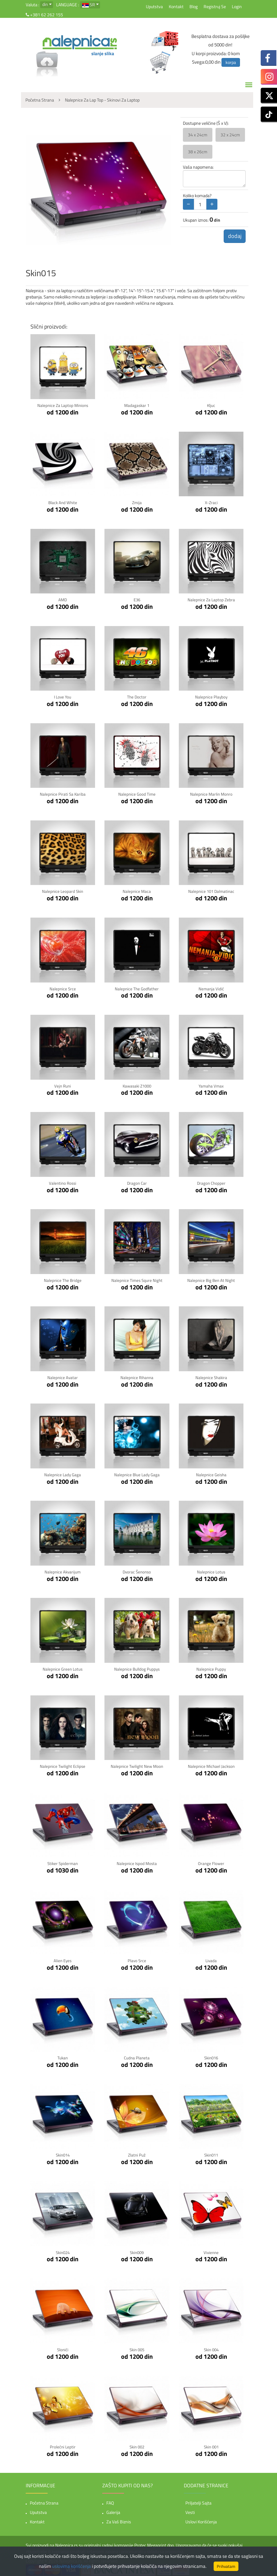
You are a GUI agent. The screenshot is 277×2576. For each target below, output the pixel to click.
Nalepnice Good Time (137, 793)
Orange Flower (211, 1861)
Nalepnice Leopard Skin (62, 890)
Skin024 (63, 2249)
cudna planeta (137, 2055)
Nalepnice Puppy (211, 1667)
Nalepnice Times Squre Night (136, 1279)
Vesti (190, 2509)
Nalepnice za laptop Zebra (211, 599)
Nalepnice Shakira (211, 1375)
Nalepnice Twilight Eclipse (62, 1764)
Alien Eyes (62, 1958)
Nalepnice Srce (62, 987)
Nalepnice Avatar (62, 1375)
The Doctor (137, 696)
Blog (193, 6)
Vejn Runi (63, 1084)
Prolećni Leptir (63, 2443)
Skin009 (137, 2249)
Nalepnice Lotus (211, 1570)
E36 (137, 599)
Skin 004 (211, 2346)
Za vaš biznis (118, 2518)
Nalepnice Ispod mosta (136, 1861)
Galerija (113, 2509)
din (45, 4)
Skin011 (211, 2152)
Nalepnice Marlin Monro (211, 793)
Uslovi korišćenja (201, 2518)
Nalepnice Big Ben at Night (211, 1279)
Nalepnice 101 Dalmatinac (211, 890)
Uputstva (154, 6)
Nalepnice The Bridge (62, 1279)
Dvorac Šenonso (137, 1570)
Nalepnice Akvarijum (62, 1570)
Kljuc (211, 405)
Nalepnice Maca (136, 890)
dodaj (233, 236)
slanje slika (102, 53)
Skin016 (211, 2055)
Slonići (63, 2346)
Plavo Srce (136, 1958)
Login (237, 6)
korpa (231, 62)
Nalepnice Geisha (211, 1473)
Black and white (63, 502)
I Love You (63, 696)
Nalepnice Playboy (211, 696)
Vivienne (211, 2249)
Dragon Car (136, 1181)
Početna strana (44, 2499)
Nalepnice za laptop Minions (62, 405)
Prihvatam (226, 2566)
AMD (62, 599)
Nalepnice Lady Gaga (63, 1473)
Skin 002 (137, 2443)
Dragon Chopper (211, 1181)
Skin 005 (137, 2346)
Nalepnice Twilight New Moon (137, 1764)
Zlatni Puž (137, 2152)
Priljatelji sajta (198, 2499)
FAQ (110, 2499)
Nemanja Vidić (211, 987)
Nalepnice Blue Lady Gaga (136, 1473)
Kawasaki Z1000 (136, 1084)
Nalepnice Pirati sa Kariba (62, 793)
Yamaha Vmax (211, 1084)
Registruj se (215, 6)
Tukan (62, 2055)
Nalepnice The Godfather (137, 987)
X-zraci (211, 502)
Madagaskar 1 (137, 405)
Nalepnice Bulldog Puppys (137, 1667)
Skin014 (63, 2152)
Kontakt (176, 6)
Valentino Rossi (62, 1181)
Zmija (137, 502)
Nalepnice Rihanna (137, 1375)
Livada (211, 1958)
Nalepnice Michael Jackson (211, 1764)
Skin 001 (211, 2443)
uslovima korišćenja (71, 2566)
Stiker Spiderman (63, 1861)
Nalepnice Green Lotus (62, 1667)
